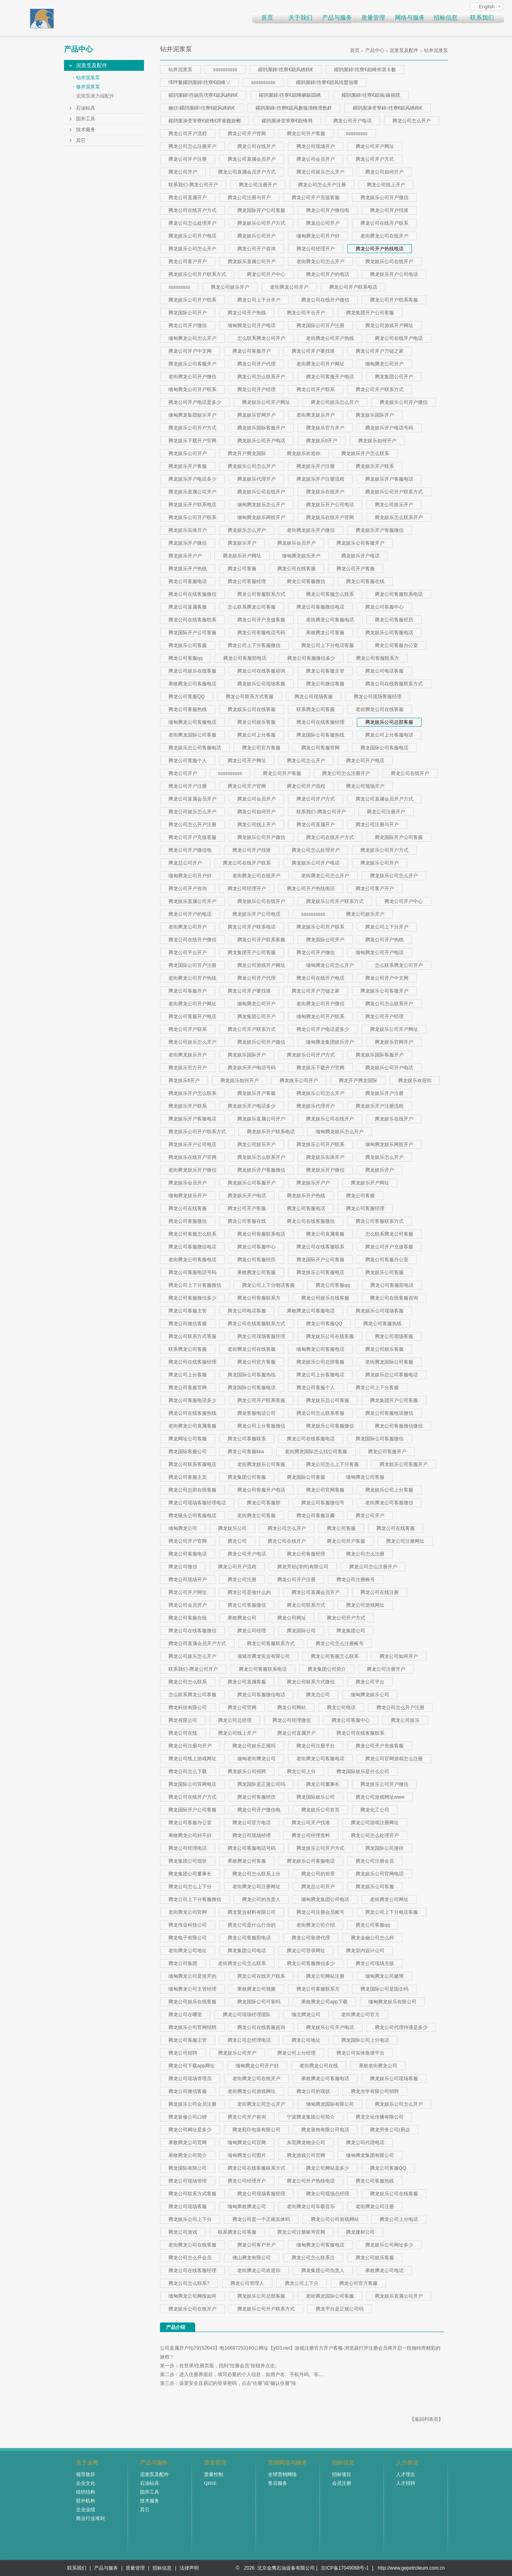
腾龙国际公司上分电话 (365, 2040)
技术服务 (85, 129)
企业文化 (85, 2483)
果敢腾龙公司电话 (384, 2270)
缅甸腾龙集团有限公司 (370, 2155)
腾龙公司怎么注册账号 (340, 1643)
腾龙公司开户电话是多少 (194, 402)
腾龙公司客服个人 (187, 760)
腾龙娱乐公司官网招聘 (192, 2027)
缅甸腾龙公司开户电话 (252, 325)
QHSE (210, 2483)
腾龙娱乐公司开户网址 (266, 402)
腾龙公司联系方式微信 (311, 1682)
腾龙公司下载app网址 (191, 2066)
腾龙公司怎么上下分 (190, 1886)
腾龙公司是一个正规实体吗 (261, 2219)
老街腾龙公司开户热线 (330, 338)
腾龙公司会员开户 (315, 159)
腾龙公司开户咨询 (256, 249)
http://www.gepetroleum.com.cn (411, 2568)
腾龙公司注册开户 (258, 185)
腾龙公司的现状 (313, 2091)
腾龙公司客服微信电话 (320, 607)
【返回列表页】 (426, 2419)
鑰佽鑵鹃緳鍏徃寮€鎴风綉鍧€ (201, 108)
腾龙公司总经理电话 (249, 2040)
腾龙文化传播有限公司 (380, 2117)
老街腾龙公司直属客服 (192, 1426)
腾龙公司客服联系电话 (399, 594)
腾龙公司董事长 (323, 1784)
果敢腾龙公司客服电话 (192, 684)
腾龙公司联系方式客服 (250, 696)
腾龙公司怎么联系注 (313, 2257)
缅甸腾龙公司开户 (384, 364)
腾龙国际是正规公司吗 (261, 1784)
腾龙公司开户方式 (375, 159)
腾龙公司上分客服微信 (261, 1426)
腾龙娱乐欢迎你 (303, 453)
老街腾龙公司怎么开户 (320, 261)
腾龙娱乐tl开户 (321, 440)
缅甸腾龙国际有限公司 (330, 2104)
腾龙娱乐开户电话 (360, 556)
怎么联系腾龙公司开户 (261, 338)
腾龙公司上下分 (301, 2283)
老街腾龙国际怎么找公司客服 (316, 1451)
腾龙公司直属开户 (187, 197)
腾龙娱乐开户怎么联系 (365, 453)
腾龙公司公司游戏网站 (335, 2219)
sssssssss (357, 133)
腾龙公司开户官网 (247, 133)
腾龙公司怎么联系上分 (256, 1874)
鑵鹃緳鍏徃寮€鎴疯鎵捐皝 (371, 95)
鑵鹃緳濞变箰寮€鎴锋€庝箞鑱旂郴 (204, 121)
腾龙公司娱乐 (405, 1720)
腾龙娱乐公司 (232, 1528)
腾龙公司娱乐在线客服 (192, 671)
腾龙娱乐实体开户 (187, 530)
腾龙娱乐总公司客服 (327, 1400)
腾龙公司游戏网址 (365, 1605)
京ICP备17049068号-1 (345, 2568)
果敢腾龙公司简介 (187, 2155)
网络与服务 (410, 17)
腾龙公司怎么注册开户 (192, 146)
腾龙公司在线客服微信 (192, 594)
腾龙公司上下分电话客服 (327, 645)
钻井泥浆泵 (88, 77)
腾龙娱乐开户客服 (187, 466)
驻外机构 (85, 2501)
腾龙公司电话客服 (384, 671)
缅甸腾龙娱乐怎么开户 (261, 504)
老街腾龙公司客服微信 (389, 1503)
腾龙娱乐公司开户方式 (261, 223)
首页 (267, 17)
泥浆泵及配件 (91, 65)
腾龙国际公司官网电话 (192, 1784)
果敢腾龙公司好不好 (190, 1835)
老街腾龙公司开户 (289, 287)
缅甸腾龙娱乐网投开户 (261, 517)
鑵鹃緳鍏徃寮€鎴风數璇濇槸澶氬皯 (294, 108)
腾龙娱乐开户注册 (315, 466)
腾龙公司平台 (370, 1682)
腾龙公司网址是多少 (190, 2130)
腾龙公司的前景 (318, 1874)
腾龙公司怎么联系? (189, 2283)
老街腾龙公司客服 (256, 1515)
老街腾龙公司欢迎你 (258, 2270)
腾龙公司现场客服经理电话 (197, 1503)
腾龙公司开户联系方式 (380, 389)
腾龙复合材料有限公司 (252, 1912)
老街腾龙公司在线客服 (380, 709)
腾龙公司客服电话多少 (192, 1400)
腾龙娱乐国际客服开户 (261, 428)
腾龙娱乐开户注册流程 (320, 479)
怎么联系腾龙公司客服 (252, 607)
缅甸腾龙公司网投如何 (192, 2296)
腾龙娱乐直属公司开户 (252, 261)
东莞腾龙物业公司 (306, 2142)
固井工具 (85, 119)
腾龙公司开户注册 (187, 159)
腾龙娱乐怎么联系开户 (399, 517)
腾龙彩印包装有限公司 (256, 2130)
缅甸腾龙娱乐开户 (301, 556)
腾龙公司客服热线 (187, 709)
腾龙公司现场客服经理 (378, 696)
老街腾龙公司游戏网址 (252, 2091)
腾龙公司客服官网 (320, 748)
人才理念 (405, 2474)
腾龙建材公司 (360, 2232)
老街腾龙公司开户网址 (320, 364)
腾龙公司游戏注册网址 (375, 1822)
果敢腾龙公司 (242, 1618)
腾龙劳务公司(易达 (390, 2130)
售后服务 (277, 2483)
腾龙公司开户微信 (187, 325)
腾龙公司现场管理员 (190, 2078)
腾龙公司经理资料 (311, 1835)
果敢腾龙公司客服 (325, 632)
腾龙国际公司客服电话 (384, 748)
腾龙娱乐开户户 (185, 556)
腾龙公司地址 (306, 2040)
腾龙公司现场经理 (251, 1835)
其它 (81, 140)
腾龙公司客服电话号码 (261, 632)
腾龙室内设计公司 (365, 1950)
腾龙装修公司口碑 (187, 2117)
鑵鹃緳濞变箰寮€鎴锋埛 (287, 121)
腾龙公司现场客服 (313, 696)
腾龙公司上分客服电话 (389, 735)
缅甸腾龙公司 (182, 1528)
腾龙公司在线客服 (296, 568)
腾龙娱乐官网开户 (256, 415)
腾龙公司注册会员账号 (320, 1912)
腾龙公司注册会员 (375, 1861)
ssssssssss (225, 69)
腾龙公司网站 (291, 1707)
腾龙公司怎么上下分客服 (332, 1464)
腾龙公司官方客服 (261, 748)
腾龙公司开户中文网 (190, 351)
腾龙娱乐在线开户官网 (330, 517)
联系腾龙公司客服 (315, 709)
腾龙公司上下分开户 (258, 300)
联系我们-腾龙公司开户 (193, 185)
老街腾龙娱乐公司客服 (261, 1464)
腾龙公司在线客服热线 (192, 1413)
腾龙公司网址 (291, 1618)
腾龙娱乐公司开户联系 (192, 300)
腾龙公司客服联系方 (377, 658)
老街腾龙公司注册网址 (256, 1886)
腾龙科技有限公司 (187, 1707)
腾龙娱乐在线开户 (325, 492)
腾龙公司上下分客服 (377, 1387)
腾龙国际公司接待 (384, 1848)
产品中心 (373, 50)
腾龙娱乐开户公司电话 (394, 274)
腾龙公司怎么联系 (187, 1682)
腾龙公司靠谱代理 (311, 1938)
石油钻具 (85, 108)
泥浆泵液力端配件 (95, 96)
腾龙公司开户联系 (315, 389)
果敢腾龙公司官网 (187, 2142)
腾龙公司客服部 (263, 1503)
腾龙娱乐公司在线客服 (252, 709)
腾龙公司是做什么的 (249, 1592)
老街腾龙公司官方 (360, 2014)
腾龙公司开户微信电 (327, 210)
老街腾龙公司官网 (187, 1912)
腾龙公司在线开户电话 (399, 338)
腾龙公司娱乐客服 (256, 722)
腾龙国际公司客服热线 (320, 735)
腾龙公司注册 (242, 1579)
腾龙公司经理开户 (315, 249)
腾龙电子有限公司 (187, 1938)
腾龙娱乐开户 (242, 543)
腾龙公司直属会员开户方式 (247, 172)
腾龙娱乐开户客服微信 (380, 530)
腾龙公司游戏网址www (380, 1797)
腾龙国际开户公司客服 (261, 210)
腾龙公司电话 (341, 1707)
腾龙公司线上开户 (386, 185)
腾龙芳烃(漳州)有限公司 (302, 1567)
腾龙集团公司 (350, 1630)
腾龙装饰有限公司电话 (325, 2130)
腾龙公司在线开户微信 (325, 300)
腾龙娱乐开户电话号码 (389, 428)
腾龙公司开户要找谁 (313, 351)
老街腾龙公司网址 (389, 1899)
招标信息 (446, 17)
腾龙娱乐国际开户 (375, 415)
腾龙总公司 (318, 1694)
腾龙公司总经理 (235, 1720)
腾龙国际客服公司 (187, 1451)
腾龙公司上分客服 (256, 735)
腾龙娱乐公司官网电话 (380, 1874)
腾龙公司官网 (242, 1707)
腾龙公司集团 (182, 1963)
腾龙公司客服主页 (187, 1477)
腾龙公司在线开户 (256, 146)
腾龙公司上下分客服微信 (254, 645)
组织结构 (85, 2492)
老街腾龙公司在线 (319, 2066)
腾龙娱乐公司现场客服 (261, 684)
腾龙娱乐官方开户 (325, 428)
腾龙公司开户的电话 (327, 274)
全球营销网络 (282, 2474)
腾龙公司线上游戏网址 (192, 1758)
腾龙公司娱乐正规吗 (254, 1746)
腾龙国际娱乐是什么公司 (362, 1771)
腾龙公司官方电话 (251, 1822)
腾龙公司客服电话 (187, 581)
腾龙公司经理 (251, 1630)
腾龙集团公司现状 (187, 1861)
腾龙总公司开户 (323, 223)
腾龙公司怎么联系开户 (261, 376)
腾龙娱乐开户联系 (375, 466)
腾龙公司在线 (182, 1733)
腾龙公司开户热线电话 (380, 249)
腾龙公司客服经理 (247, 581)
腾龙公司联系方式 (306, 1605)
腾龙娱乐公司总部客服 (389, 722)
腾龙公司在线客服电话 (311, 1439)
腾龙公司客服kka (246, 1451)
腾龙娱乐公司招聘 (247, 1771)
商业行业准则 (90, 2518)
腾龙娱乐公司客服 (187, 645)
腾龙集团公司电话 (247, 1950)
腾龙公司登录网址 (306, 1950)
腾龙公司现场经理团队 (247, 2014)
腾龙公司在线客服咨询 (261, 671)
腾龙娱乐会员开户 (296, 543)
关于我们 (300, 17)
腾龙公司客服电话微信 (389, 1413)
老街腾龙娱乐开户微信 (311, 530)
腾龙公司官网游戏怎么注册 (394, 1758)
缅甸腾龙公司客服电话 (192, 722)
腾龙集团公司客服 (247, 1477)
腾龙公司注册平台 (315, 1746)
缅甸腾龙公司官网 (247, 2142)
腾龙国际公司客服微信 (380, 1439)
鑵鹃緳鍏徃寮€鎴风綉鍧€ (285, 69)
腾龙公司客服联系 (247, 1439)
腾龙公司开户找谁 (389, 210)
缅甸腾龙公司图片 (247, 2155)
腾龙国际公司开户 (187, 313)
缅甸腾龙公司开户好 (318, 236)
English (486, 7)
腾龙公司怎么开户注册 (322, 185)
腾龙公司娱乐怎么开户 (320, 172)
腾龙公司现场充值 (375, 1963)
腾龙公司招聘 (182, 2053)
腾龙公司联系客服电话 (192, 1464)
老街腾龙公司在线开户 (384, 236)
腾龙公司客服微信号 (322, 1503)
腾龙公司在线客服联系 (192, 620)
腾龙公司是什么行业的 (252, 1925)
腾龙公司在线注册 (379, 1592)
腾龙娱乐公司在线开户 (389, 261)
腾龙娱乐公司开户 (256, 236)
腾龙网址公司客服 (187, 1439)
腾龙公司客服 (242, 568)
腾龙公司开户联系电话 (353, 287)
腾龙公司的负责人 (261, 1899)
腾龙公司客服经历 (394, 620)
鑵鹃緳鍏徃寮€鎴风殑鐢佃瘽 (327, 82)
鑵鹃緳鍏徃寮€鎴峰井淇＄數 (365, 69)
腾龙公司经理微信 (291, 1720)
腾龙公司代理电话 (365, 2142)
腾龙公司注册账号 (355, 1579)
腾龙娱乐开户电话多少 (192, 479)
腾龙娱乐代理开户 (256, 479)
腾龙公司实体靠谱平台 (360, 2053)
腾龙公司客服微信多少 (311, 658)
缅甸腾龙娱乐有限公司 (392, 2002)
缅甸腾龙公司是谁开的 (192, 1976)
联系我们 (482, 17)
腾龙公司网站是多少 (327, 2168)
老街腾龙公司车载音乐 (311, 2206)
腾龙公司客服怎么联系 (330, 594)
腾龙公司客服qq (185, 658)
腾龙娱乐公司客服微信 (330, 1426)
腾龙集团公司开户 (394, 376)
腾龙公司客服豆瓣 (315, 1515)
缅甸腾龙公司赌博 (384, 1976)
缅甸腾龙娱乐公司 (370, 1694)
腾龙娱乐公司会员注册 (192, 2104)
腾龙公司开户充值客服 (316, 197)
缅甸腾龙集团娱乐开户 (192, 415)
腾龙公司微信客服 (325, 684)
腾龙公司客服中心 (384, 607)
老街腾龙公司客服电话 (330, 620)
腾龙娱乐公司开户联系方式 (197, 274)
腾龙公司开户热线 (247, 313)
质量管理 (373, 17)
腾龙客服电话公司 (256, 1413)
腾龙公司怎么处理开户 (192, 223)
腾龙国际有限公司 (187, 2168)
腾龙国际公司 (301, 1630)
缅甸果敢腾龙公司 (247, 2206)
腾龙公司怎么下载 (187, 1771)
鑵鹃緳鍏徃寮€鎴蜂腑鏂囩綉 (290, 95)
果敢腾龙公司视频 (256, 1989)
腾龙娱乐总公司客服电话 (194, 748)
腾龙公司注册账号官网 (301, 2232)
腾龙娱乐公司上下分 (190, 2219)
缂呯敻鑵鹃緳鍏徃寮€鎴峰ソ (199, 82)
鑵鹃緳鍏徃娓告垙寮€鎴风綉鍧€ (203, 95)
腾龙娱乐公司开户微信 (384, 197)
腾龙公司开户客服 (306, 133)
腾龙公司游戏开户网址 (389, 325)
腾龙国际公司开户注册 (320, 325)
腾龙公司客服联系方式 (261, 594)
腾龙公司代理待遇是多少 (401, 2027)
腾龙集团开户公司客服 (370, 313)
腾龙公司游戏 (182, 2232)
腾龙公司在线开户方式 (192, 210)
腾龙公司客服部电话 (244, 658)
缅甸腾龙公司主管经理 (192, 1989)
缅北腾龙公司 (306, 2014)
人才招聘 (405, 2483)
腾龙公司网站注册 (325, 1976)
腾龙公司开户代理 (256, 364)
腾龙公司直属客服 (187, 607)
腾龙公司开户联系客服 (394, 300)
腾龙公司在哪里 (185, 2014)
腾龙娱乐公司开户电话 (192, 236)
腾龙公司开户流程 (187, 133)
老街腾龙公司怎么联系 (242, 1963)
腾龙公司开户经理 (256, 389)
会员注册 (341, 2483)
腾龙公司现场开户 (315, 146)
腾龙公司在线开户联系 (384, 223)
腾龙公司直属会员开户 (252, 159)
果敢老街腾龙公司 (378, 2066)
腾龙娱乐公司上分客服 (389, 1490)
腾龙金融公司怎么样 (372, 1938)
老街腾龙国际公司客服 (192, 735)
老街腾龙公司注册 (375, 2206)
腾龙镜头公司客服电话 (192, 1515)
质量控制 (213, 2474)
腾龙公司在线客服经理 (320, 722)
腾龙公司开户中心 (266, 274)
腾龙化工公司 (374, 1810)
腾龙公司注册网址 (405, 1541)
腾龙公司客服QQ (186, 696)
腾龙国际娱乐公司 (315, 1797)
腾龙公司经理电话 (187, 1848)
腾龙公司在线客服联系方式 (394, 684)
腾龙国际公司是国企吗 (384, 1989)
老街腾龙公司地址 (187, 1950)
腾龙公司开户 (182, 172)
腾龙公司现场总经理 (327, 2194)
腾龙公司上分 (301, 1771)
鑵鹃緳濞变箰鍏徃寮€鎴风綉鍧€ (387, 108)
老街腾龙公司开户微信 (192, 376)
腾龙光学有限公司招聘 (375, 2091)
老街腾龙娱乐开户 (315, 415)
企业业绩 (85, 2509)
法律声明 (189, 2568)
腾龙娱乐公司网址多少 (389, 2245)
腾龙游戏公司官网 (306, 2155)
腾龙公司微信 (182, 1567)
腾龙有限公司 (182, 1720)
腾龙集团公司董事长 (190, 1874)
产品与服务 (337, 17)
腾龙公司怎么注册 (365, 1554)
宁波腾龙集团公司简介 (311, 2117)
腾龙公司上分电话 (399, 2219)
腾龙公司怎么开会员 (190, 2257)
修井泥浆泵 (88, 87)
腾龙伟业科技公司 (187, 1925)
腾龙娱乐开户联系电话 (192, 504)
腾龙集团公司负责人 (322, 2270)
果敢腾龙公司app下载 (324, 2002)
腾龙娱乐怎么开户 (247, 530)
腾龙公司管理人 (247, 2283)
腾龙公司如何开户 (384, 172)
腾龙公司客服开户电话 (330, 376)
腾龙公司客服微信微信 (399, 1426)
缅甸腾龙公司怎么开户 (192, 338)
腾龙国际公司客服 (306, 1477)
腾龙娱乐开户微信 (187, 543)
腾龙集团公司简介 (327, 1669)
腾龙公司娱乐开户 (230, 287)
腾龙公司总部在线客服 (192, 1490)
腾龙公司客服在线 (365, 581)
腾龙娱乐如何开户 (377, 440)
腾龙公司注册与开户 (249, 197)
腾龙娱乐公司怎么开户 (192, 249)
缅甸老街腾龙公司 (256, 1758)
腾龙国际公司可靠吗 (258, 2002)
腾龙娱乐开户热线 (187, 568)
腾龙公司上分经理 (296, 2053)
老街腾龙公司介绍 (315, 1925)
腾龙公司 (237, 1541)
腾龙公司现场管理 (187, 2181)
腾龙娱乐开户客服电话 (389, 479)
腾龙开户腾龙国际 (247, 453)
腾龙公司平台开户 (306, 313)
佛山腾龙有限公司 (251, 2257)
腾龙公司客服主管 (325, 671)
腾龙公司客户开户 (187, 261)
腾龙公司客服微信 (306, 581)
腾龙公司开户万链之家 (380, 351)
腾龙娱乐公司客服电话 (389, 632)
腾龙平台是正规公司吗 (340, 2309)
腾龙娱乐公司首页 (320, 1810)
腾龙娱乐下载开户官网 (192, 440)
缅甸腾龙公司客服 (365, 1477)
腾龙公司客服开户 (251, 351)
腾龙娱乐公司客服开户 (192, 364)
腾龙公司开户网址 (375, 146)
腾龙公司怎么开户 (411, 121)
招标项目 (341, 2474)
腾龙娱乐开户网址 (242, 556)
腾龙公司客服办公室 (396, 645)
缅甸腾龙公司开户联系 (192, 389)
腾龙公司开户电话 (352, 121)
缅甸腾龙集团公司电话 (325, 1899)
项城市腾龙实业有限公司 (263, 1656)
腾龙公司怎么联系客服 (320, 1413)
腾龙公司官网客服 (325, 1490)
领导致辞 (85, 2474)
